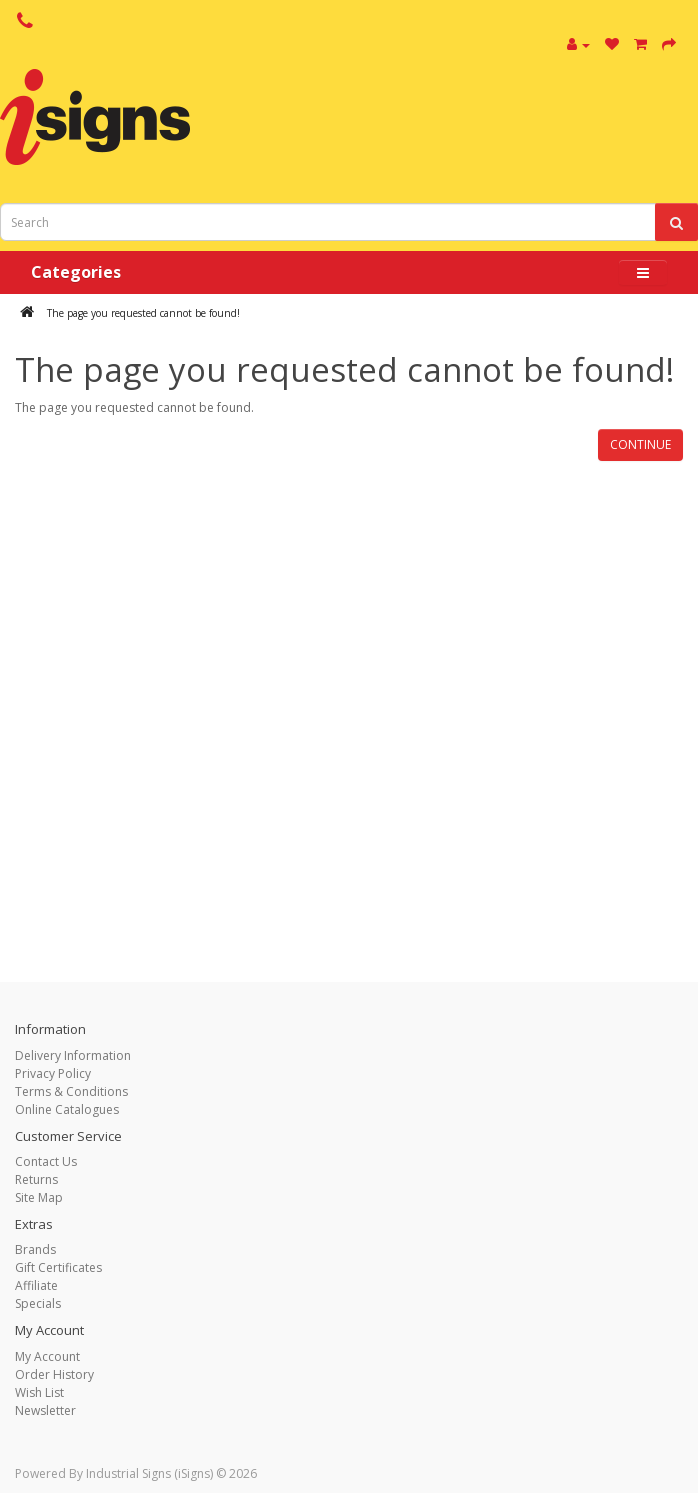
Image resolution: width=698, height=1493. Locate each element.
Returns (36, 1179)
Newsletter (45, 1410)
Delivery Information (73, 1055)
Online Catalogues (67, 1109)
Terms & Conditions (71, 1091)
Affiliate (36, 1285)
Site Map (39, 1197)
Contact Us (46, 1161)
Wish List (39, 1392)
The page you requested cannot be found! (143, 313)
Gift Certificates (58, 1267)
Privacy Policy (53, 1073)
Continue (640, 444)
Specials (38, 1303)
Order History (54, 1374)
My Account (47, 1356)
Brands (35, 1249)
